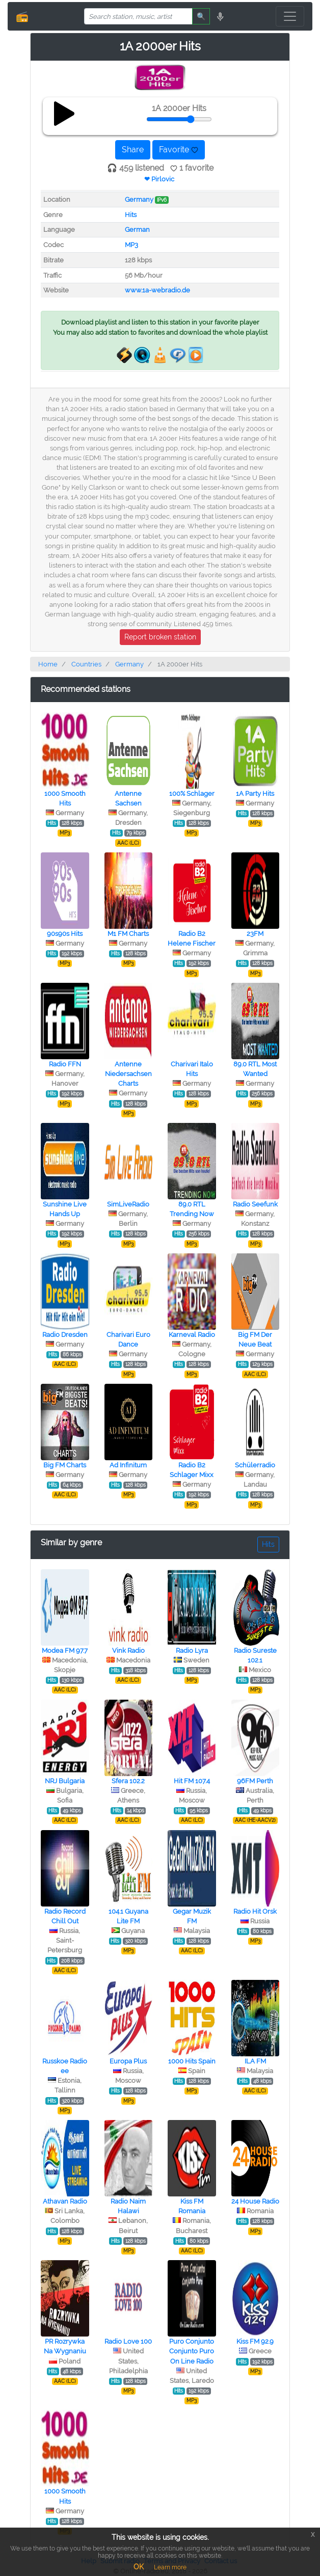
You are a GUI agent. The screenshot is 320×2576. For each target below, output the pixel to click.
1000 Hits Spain (192, 2061)
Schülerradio (255, 1465)
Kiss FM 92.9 (255, 2341)
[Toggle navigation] (290, 16)
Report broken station (160, 637)
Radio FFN (65, 1064)
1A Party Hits (255, 793)
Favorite (178, 149)
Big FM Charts (64, 1465)
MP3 (131, 245)
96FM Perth (255, 1781)
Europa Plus (128, 2061)
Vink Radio (128, 1650)
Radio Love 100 (128, 2341)
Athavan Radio (65, 2201)
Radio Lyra (192, 1650)
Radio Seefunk (255, 1204)
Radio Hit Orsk (255, 1911)
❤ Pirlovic (159, 179)
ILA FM (255, 2061)
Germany (139, 199)
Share (133, 149)
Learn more (170, 2567)
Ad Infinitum (128, 1465)
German (137, 229)
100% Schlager (192, 793)
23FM (255, 933)
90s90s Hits (65, 933)
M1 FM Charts (128, 933)
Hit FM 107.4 (192, 1781)
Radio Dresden (65, 1334)
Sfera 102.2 (128, 1781)
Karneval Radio (192, 1334)
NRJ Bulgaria (65, 1781)
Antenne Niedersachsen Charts (128, 1073)
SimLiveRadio (128, 1204)
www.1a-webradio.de (157, 290)
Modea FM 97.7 (65, 1650)
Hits (131, 215)
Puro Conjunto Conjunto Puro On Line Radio (191, 2351)
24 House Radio (255, 2201)
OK (139, 2567)
